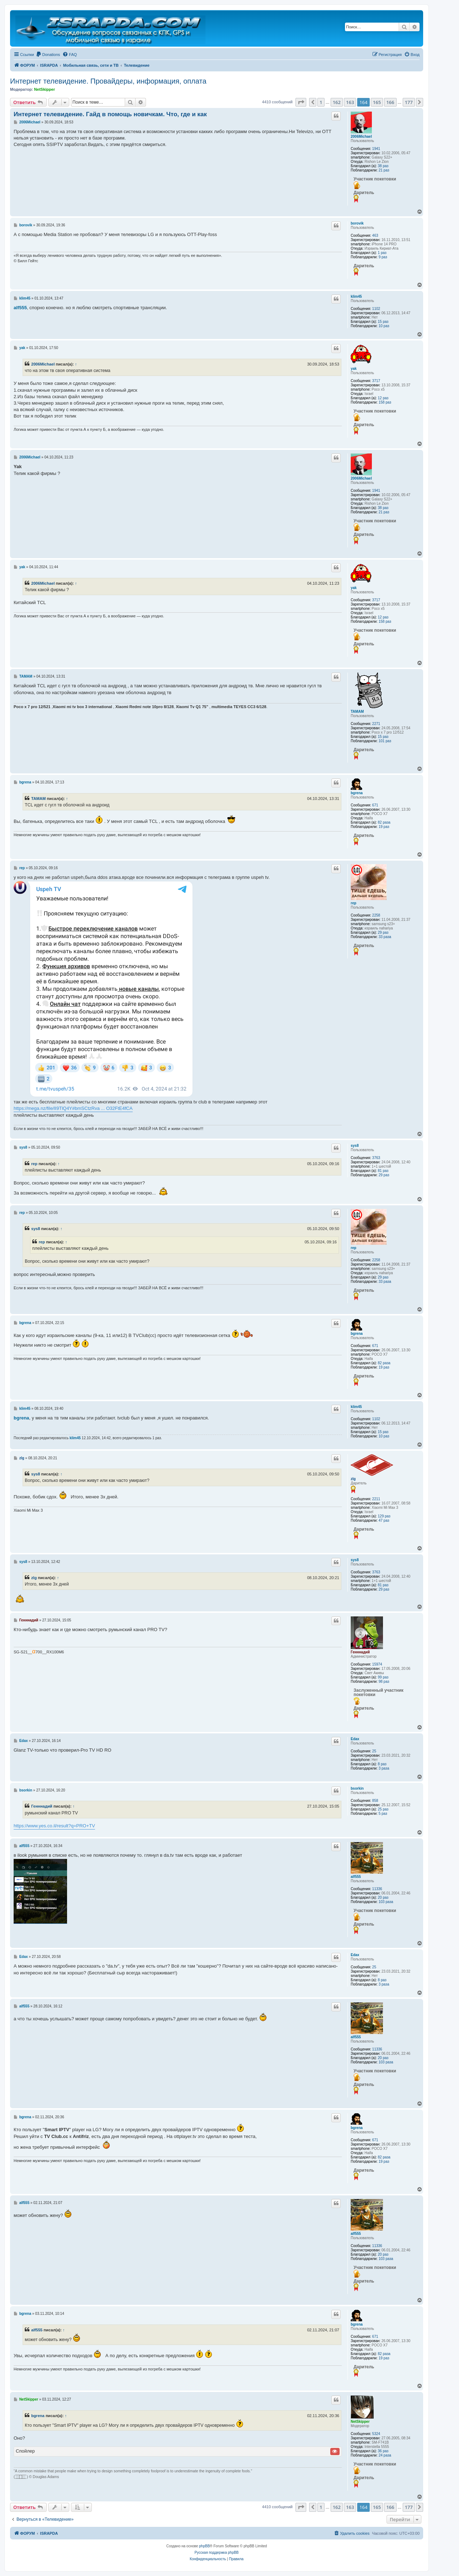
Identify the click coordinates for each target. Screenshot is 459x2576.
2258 (376, 915)
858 (375, 1801)
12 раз (383, 398)
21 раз (384, 170)
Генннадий (360, 1652)
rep (353, 903)
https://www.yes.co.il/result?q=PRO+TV (54, 1825)
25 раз (383, 1809)
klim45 (356, 296)
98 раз (384, 1681)
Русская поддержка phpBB (216, 2552)
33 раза (385, 937)
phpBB (204, 2546)
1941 (376, 149)
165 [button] (377, 102)
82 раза (384, 822)
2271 (376, 724)
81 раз (383, 1171)
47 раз (384, 1520)
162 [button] (337, 102)
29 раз (383, 932)
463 (375, 235)
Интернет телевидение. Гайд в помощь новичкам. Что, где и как (110, 114)
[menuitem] (48, 54)
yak (354, 369)
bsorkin (357, 1788)
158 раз (385, 402)
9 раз (383, 257)
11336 (377, 1889)
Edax (355, 1739)
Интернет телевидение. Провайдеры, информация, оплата (108, 81)
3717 (376, 381)
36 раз (383, 2451)
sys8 (355, 1146)
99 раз (383, 1677)
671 (375, 805)
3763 (376, 1158)
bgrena (357, 793)
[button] (300, 102)
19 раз (384, 827)
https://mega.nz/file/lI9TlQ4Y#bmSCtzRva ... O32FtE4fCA (73, 1108)
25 (374, 1751)
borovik (357, 223)
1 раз (382, 253)
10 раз (384, 326)
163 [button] (350, 102)
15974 (377, 1664)
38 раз (383, 166)
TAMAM (357, 712)
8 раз (382, 1764)
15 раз (383, 322)
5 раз (383, 1814)
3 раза (384, 1768)
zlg (353, 1479)
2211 (376, 1499)
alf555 (356, 1877)
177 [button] (409, 102)
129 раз (384, 1516)
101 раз (385, 741)
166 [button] (390, 102)
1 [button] (321, 102)
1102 (376, 309)
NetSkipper (44, 89)
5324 (376, 2434)
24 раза (385, 2455)
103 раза (386, 1902)
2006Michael (361, 136)
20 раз (383, 1897)
